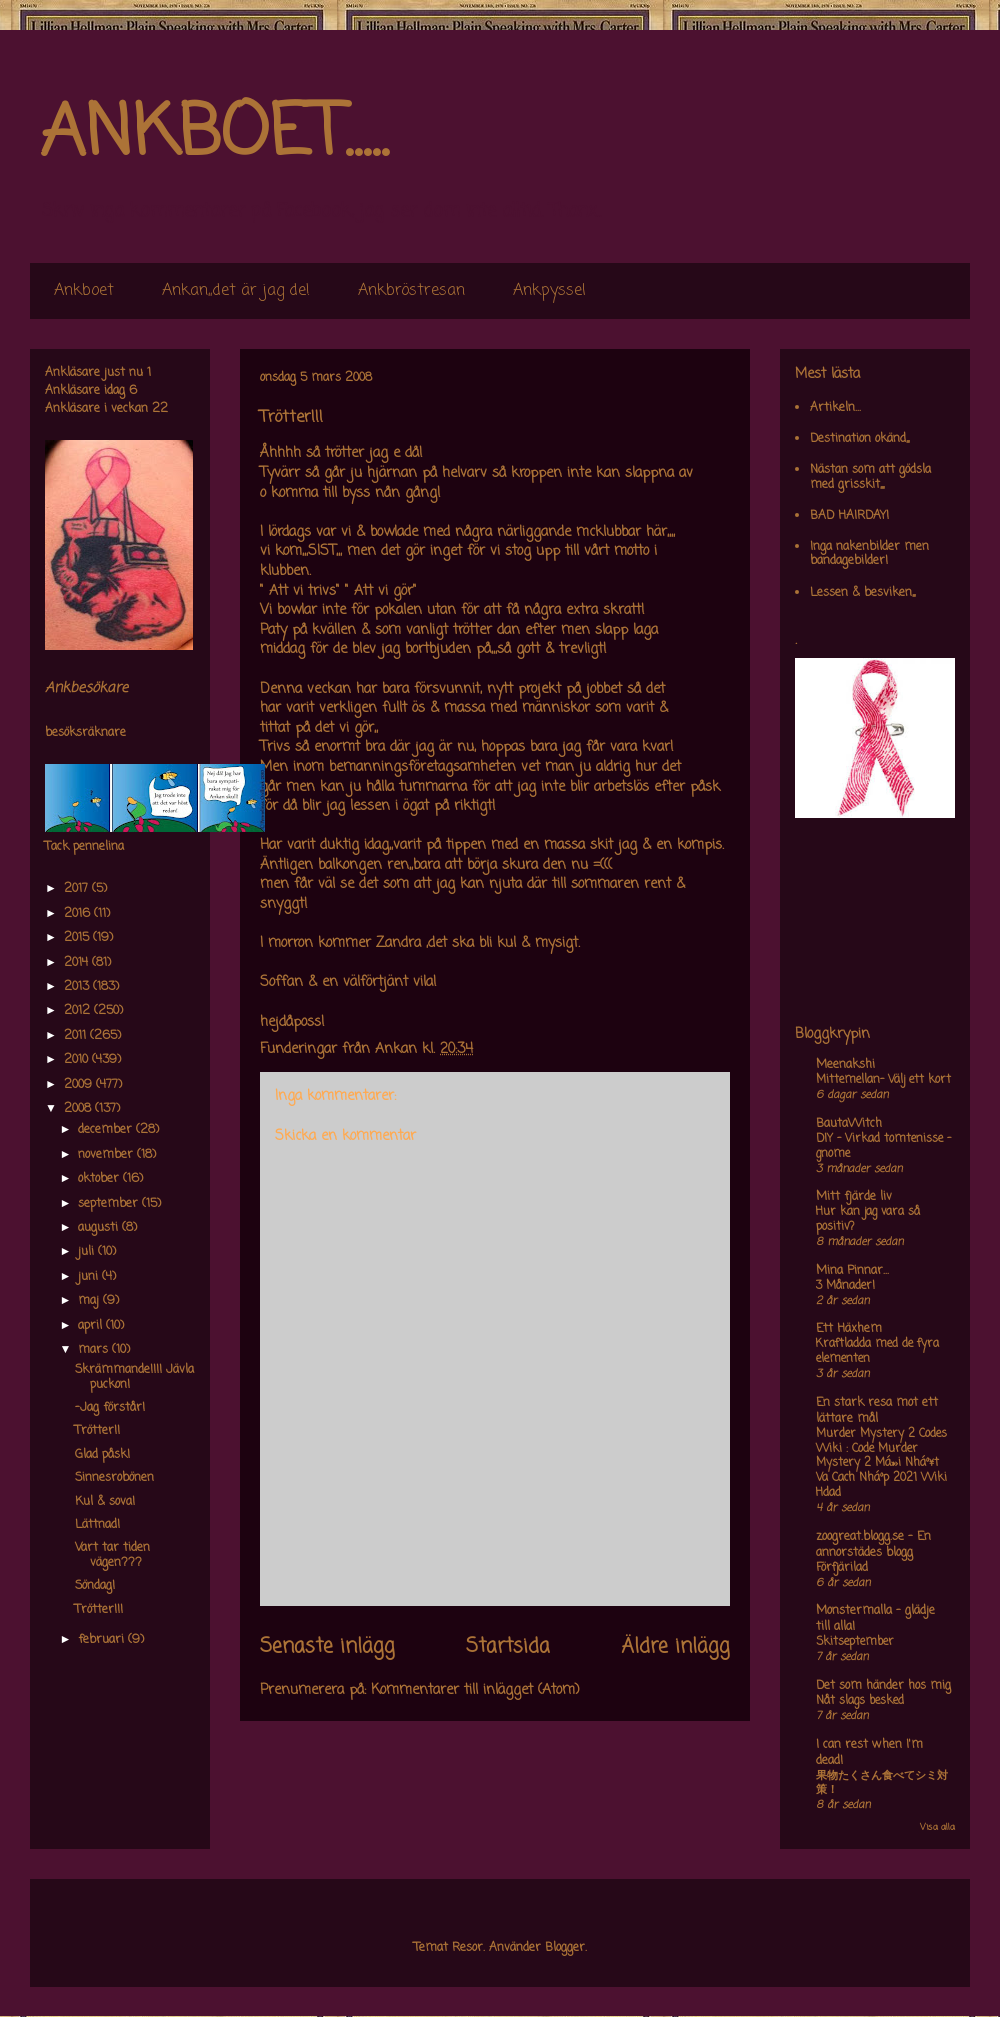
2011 (77, 1036)
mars (95, 1350)
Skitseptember (855, 1642)
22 (160, 409)
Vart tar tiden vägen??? (112, 1555)
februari (103, 1640)
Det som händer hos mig (883, 1686)
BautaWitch (849, 1124)
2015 (78, 938)
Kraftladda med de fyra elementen (877, 1351)
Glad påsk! (102, 1455)
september (110, 1204)
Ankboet (84, 291)
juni (90, 1277)
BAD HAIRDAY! (849, 516)
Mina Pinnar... (852, 1271)
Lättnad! (97, 1525)
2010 (78, 1060)
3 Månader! (845, 1286)
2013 (78, 987)
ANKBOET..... (214, 135)
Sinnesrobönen (114, 1478)
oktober (100, 1179)
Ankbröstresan (411, 291)
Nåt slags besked (860, 1701)
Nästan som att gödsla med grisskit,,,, (870, 477)
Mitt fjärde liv (854, 1197)
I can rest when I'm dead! (869, 1753)
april (92, 1326)
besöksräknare (85, 733)
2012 (79, 1011)
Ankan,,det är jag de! (236, 291)
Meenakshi (845, 1065)
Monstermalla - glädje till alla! (875, 1619)
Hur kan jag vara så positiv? (868, 1219)
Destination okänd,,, (859, 439)
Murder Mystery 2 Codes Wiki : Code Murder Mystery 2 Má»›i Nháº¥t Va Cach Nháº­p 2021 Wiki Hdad (881, 1463)
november (107, 1155)
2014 (78, 963)
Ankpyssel (549, 291)
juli (88, 1252)
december (107, 1130)
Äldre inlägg (675, 1647)
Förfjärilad (842, 1568)
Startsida (508, 1647)
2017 (78, 889)
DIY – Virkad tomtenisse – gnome (883, 1146)
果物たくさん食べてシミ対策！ (882, 1783)
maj (90, 1301)
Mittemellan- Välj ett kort (883, 1080)
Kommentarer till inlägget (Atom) (475, 1690)
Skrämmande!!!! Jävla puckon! (134, 1377)
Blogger (565, 1948)
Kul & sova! (105, 1502)
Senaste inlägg (327, 1647)
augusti (100, 1228)
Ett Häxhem (849, 1329)
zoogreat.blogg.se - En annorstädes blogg (873, 1545)
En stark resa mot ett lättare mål (877, 1411)
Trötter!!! (99, 1610)
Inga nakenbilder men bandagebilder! (869, 554)
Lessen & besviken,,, (862, 593)
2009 (80, 1085)
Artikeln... (835, 408)
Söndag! (95, 1586)
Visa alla (937, 1827)
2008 (79, 1109)
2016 (79, 914)
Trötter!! (97, 1431)
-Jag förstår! (110, 1408)
